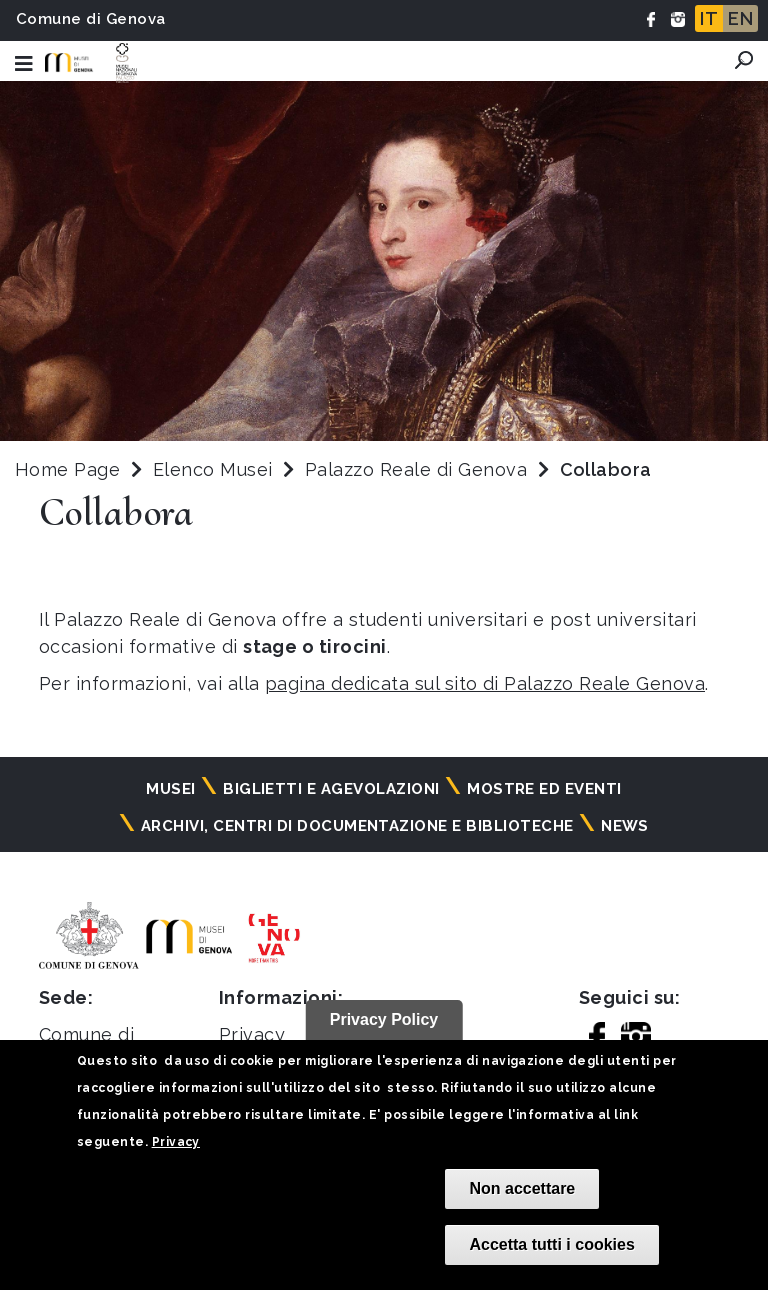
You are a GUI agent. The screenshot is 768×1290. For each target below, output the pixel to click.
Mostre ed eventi (544, 789)
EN (740, 18)
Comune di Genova (91, 19)
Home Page (67, 469)
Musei (170, 789)
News (625, 826)
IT (709, 18)
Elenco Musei (213, 469)
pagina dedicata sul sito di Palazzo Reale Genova (485, 683)
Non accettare (522, 1188)
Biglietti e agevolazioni (331, 789)
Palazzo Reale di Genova (419, 469)
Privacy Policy (384, 1019)
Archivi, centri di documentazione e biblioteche (357, 826)
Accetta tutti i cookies (551, 1244)
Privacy (176, 1142)
